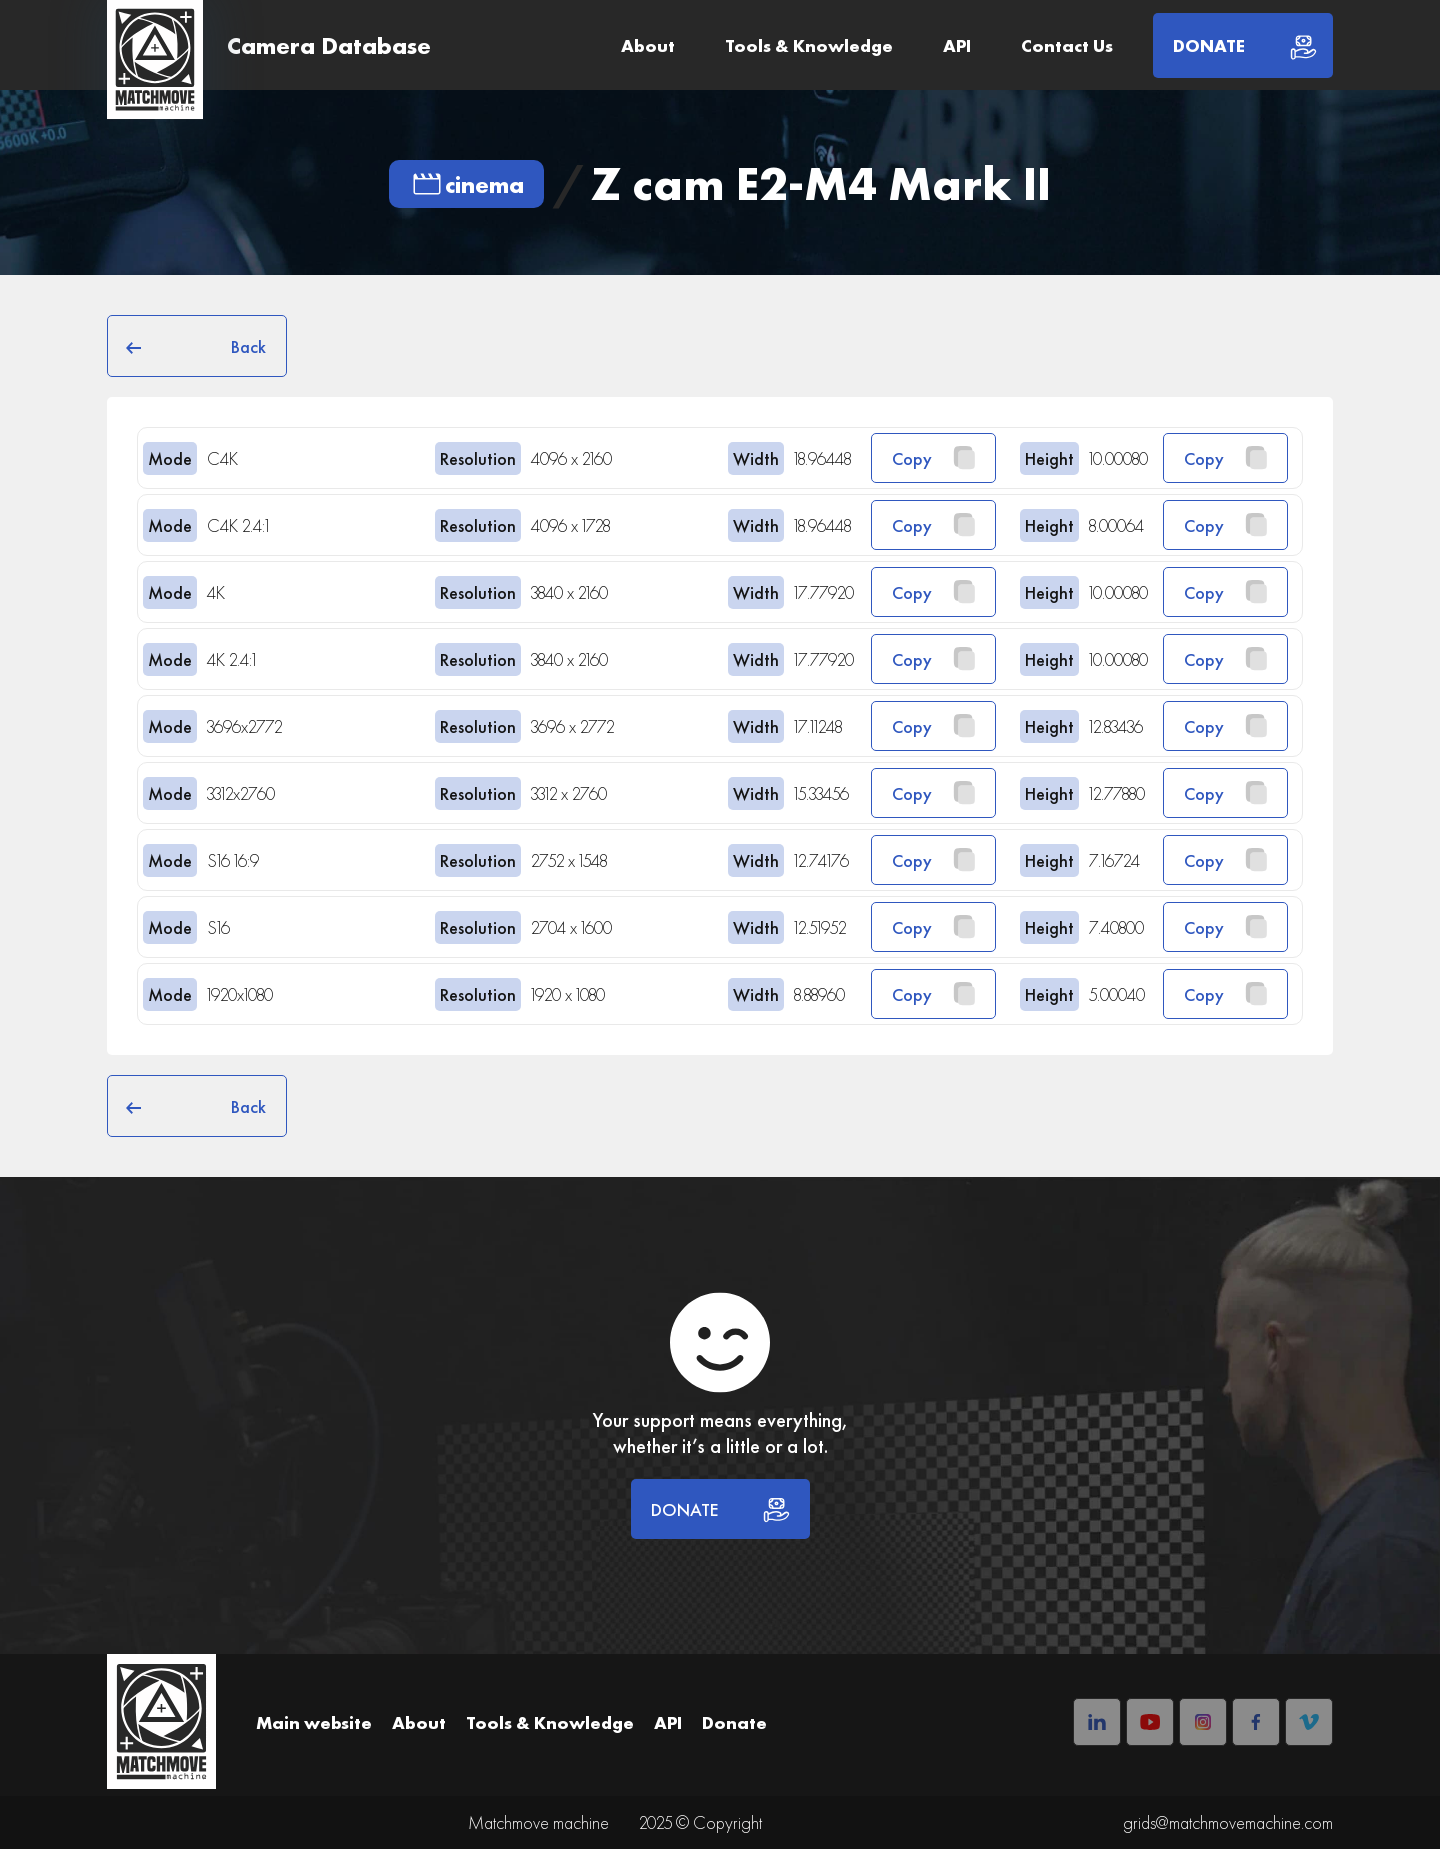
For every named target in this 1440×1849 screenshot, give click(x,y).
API (957, 45)
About (648, 45)
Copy (933, 458)
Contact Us (1067, 45)
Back (197, 346)
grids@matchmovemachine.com (1228, 1822)
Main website (314, 1722)
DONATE (720, 1509)
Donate (734, 1722)
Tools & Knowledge (809, 45)
